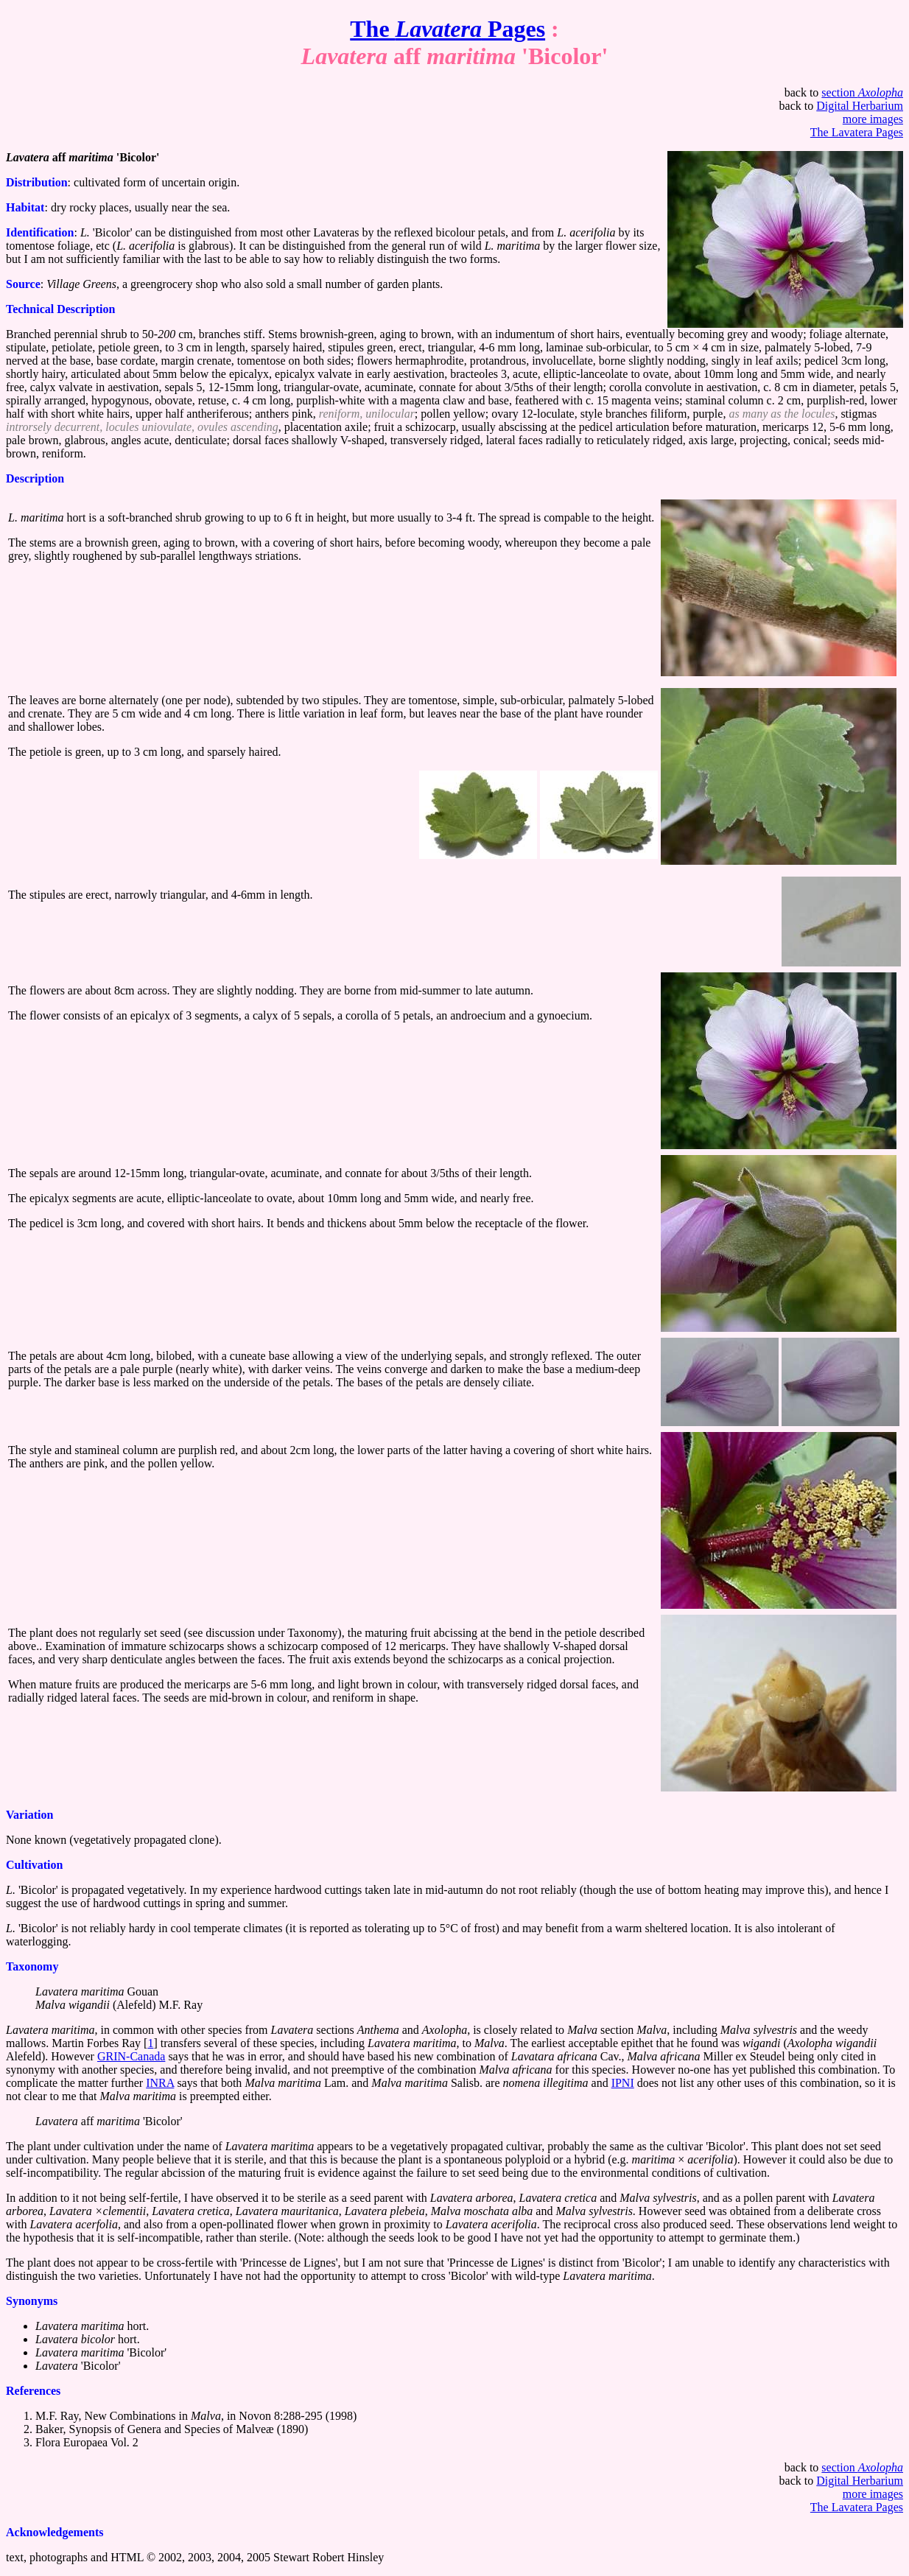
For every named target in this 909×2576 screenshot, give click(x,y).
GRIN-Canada (131, 2056)
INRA (160, 2083)
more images (873, 119)
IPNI (622, 2083)
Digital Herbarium (859, 105)
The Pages (447, 28)
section (862, 92)
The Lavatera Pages (856, 132)
